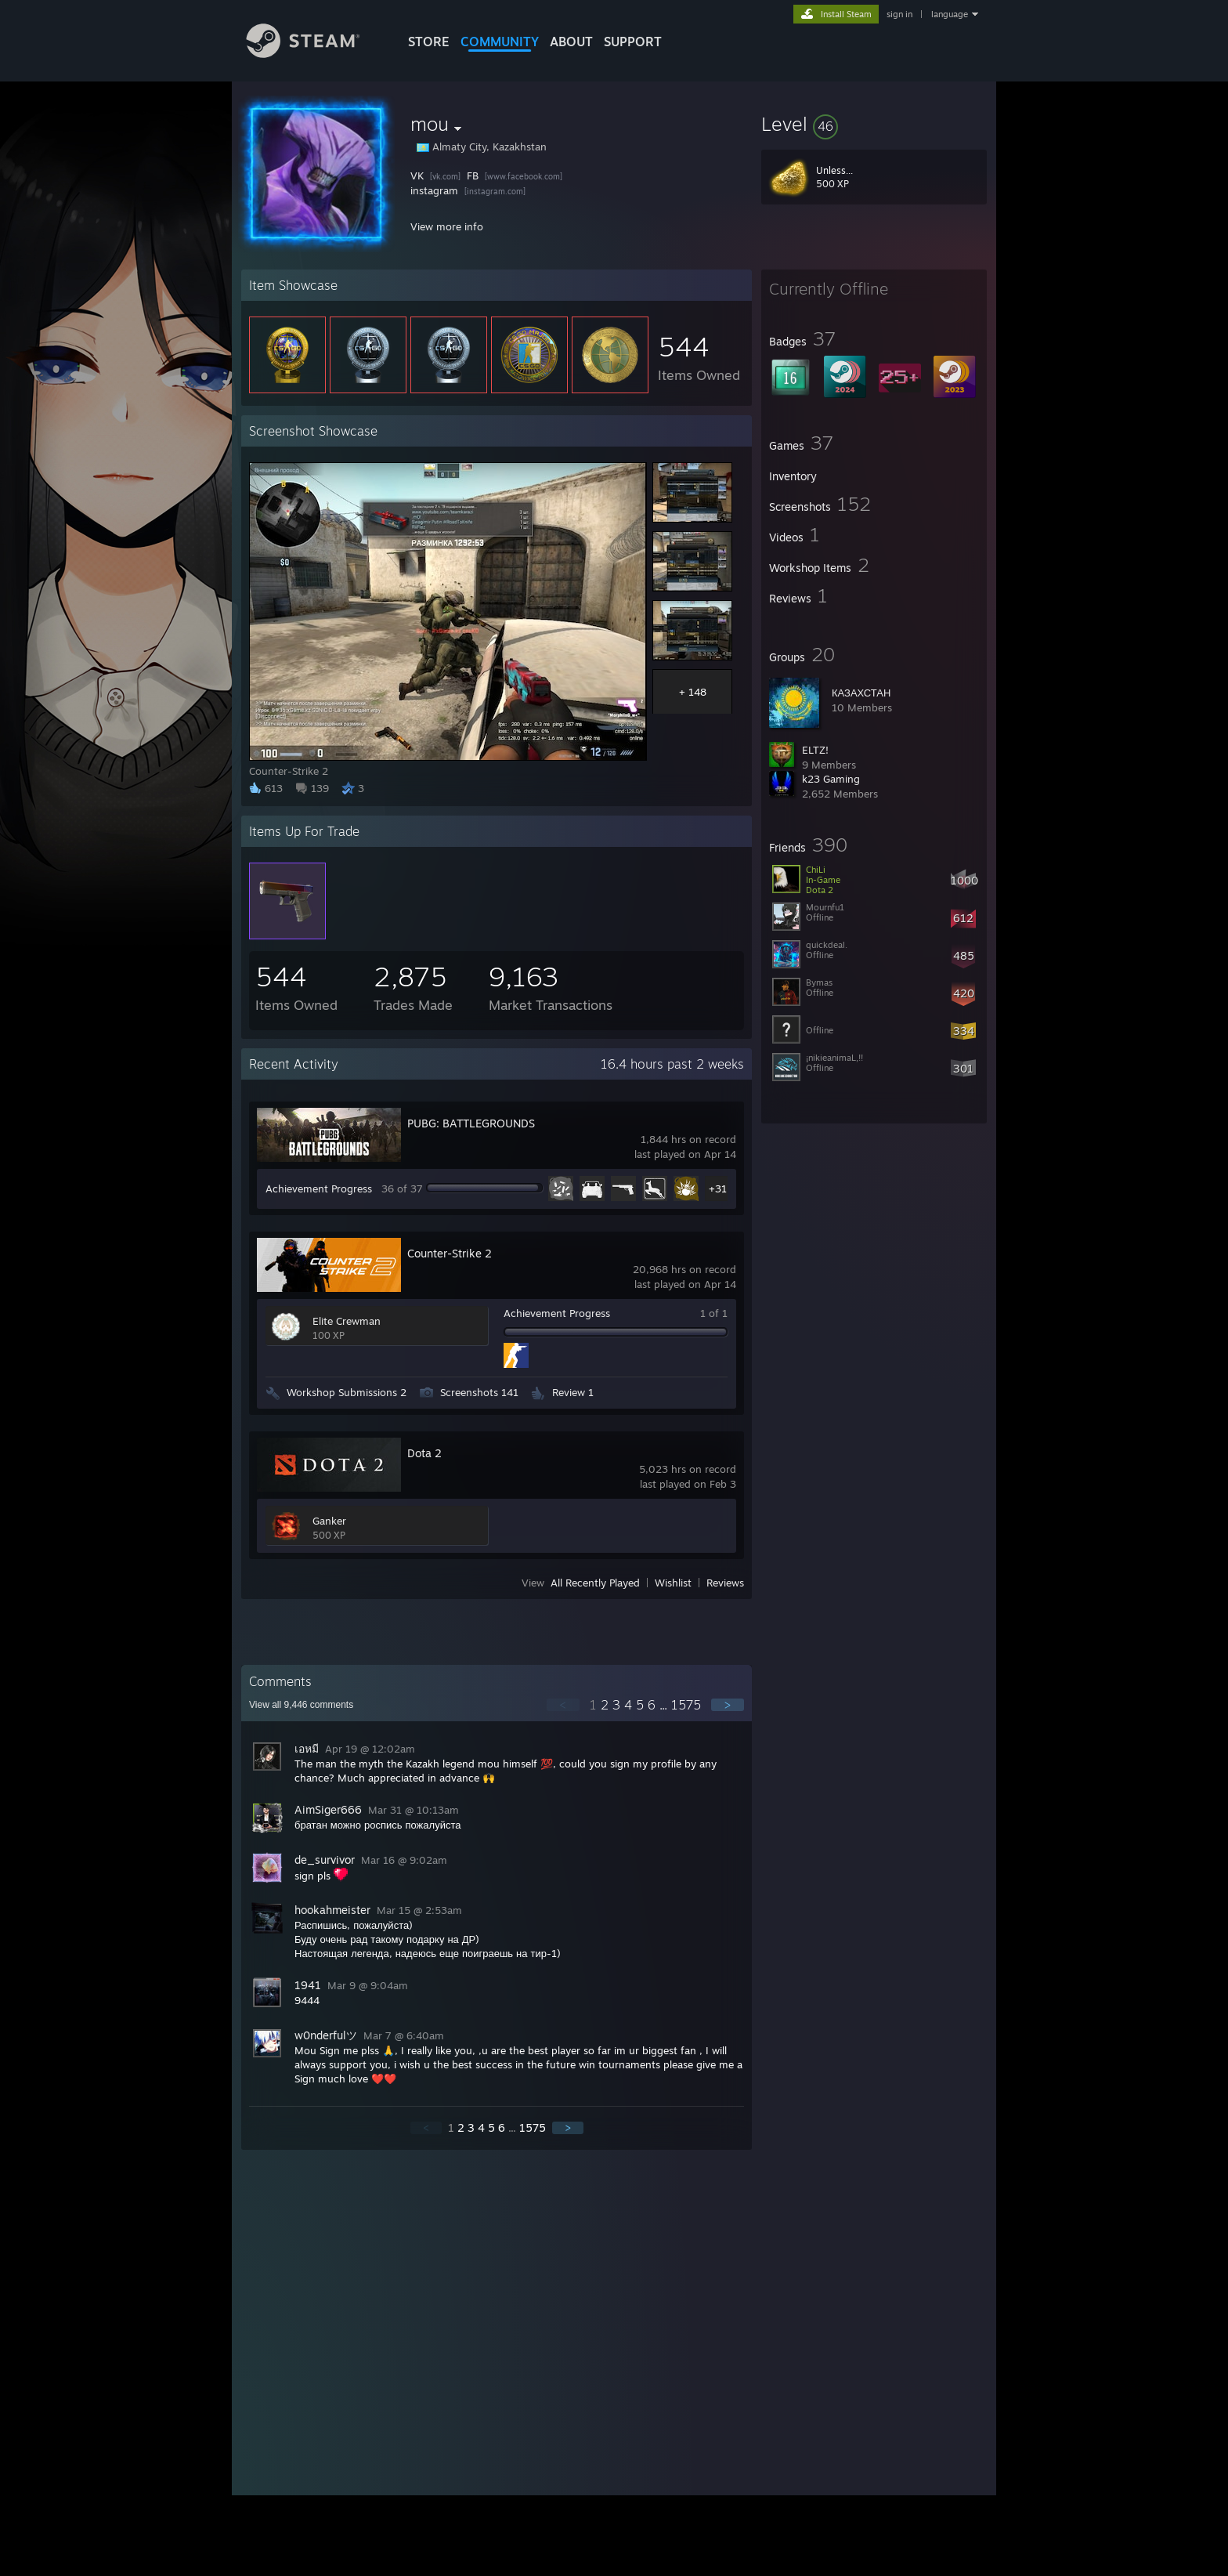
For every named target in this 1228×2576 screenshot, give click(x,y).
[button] (874, 123)
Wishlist (673, 1582)
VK (417, 175)
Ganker (329, 1520)
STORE (429, 41)
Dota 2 (424, 1453)
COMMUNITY (499, 41)
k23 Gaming (831, 778)
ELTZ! (815, 749)
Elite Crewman (346, 1321)
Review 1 (573, 1392)
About (571, 41)
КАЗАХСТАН (861, 692)
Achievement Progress (318, 1188)
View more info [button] (446, 226)
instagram (434, 190)
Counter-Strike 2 (449, 1253)
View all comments (301, 1704)
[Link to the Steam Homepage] (315, 53)
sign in (899, 14)
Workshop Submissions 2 (346, 1392)
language (949, 14)
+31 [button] (718, 1188)
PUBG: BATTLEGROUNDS (471, 1123)
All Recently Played (595, 1582)
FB (473, 175)
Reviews (725, 1582)
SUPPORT (633, 41)
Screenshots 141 (479, 1392)
